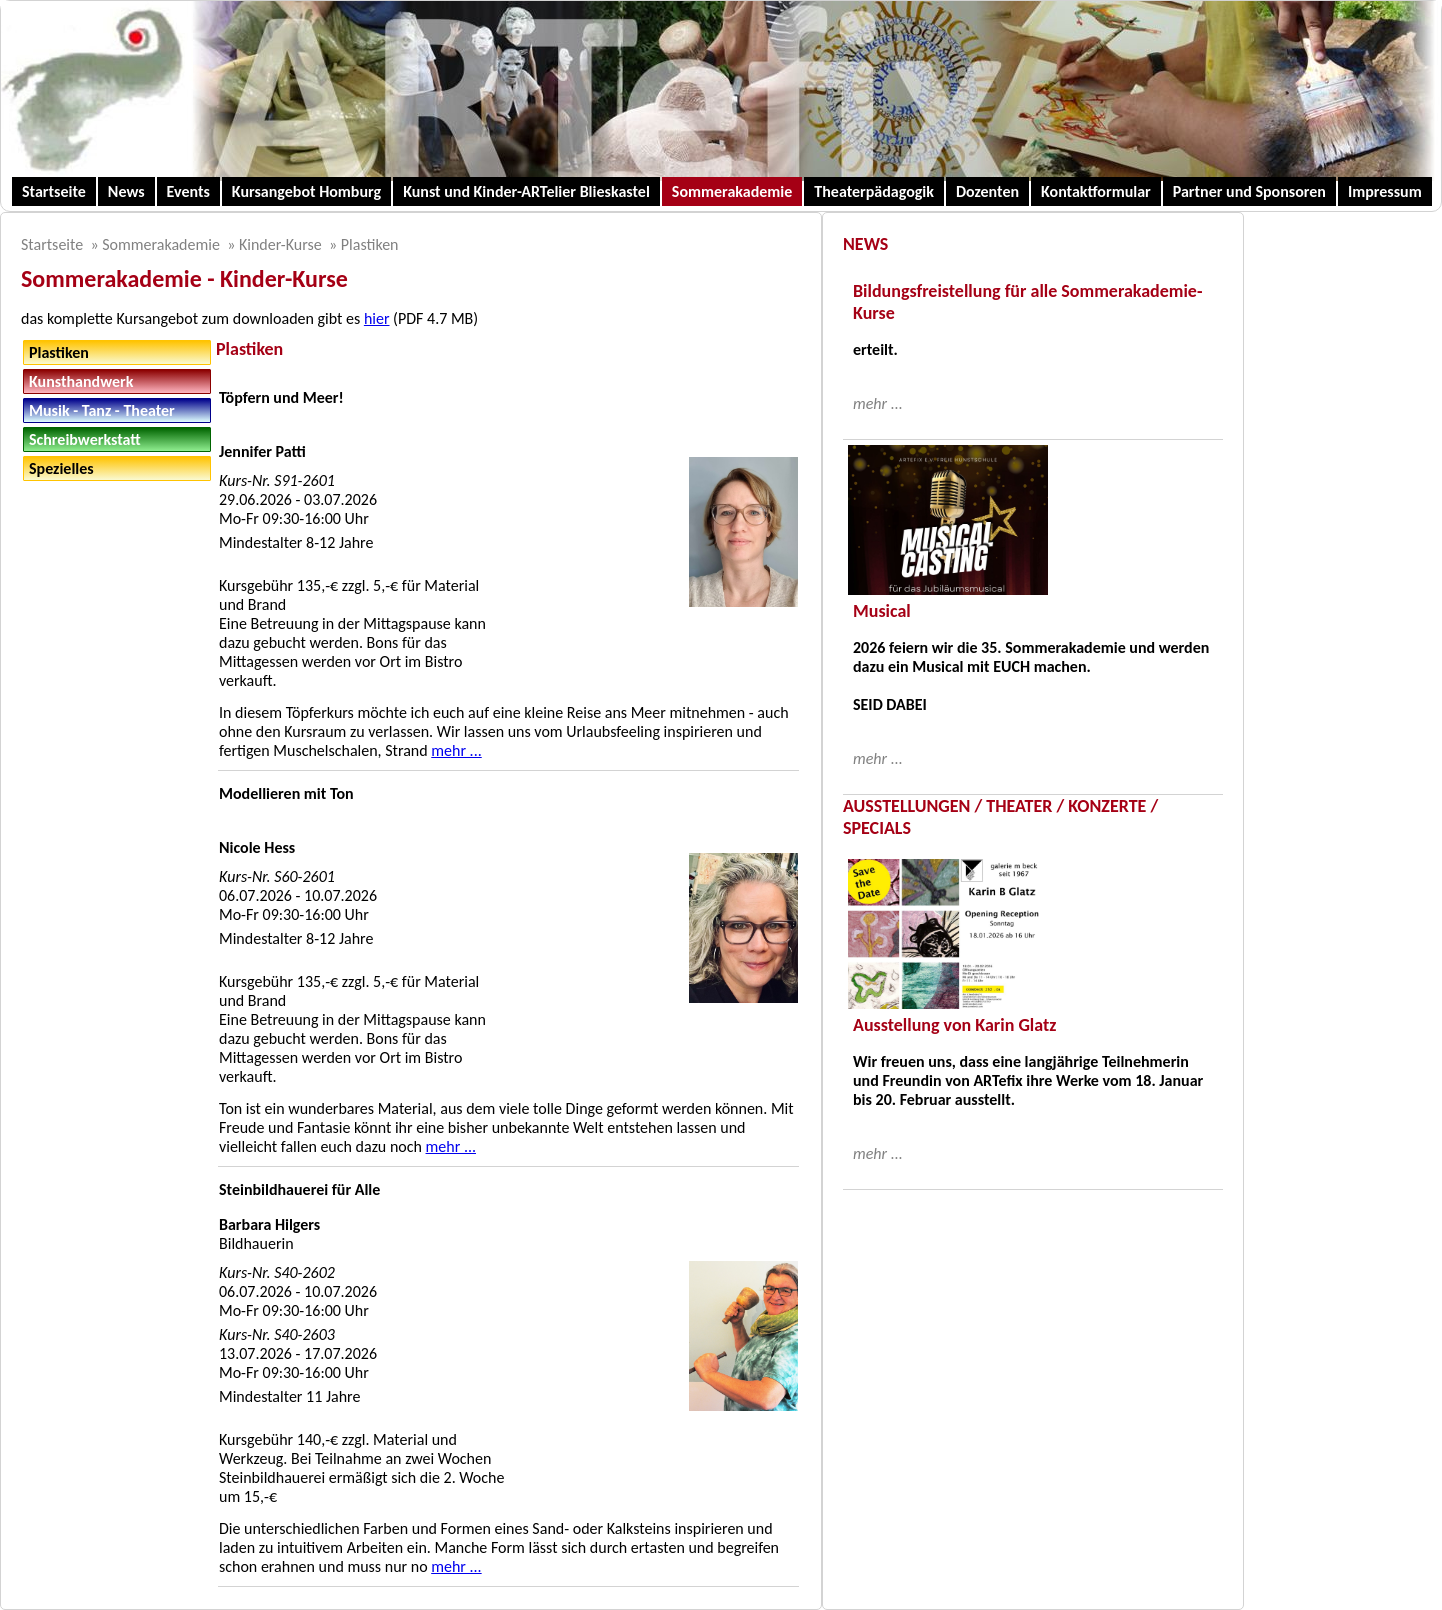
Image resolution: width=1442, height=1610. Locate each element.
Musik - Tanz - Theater (102, 410)
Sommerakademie (732, 191)
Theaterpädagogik (874, 191)
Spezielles (61, 468)
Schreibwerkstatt (85, 439)
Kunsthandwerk (81, 381)
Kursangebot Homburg (306, 191)
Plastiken (370, 244)
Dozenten (987, 191)
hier (377, 318)
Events (188, 191)
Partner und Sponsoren (1249, 191)
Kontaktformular (1096, 191)
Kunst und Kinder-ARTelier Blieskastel (526, 191)
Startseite (54, 191)
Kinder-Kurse (280, 244)
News (126, 191)
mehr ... (456, 750)
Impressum (1385, 191)
